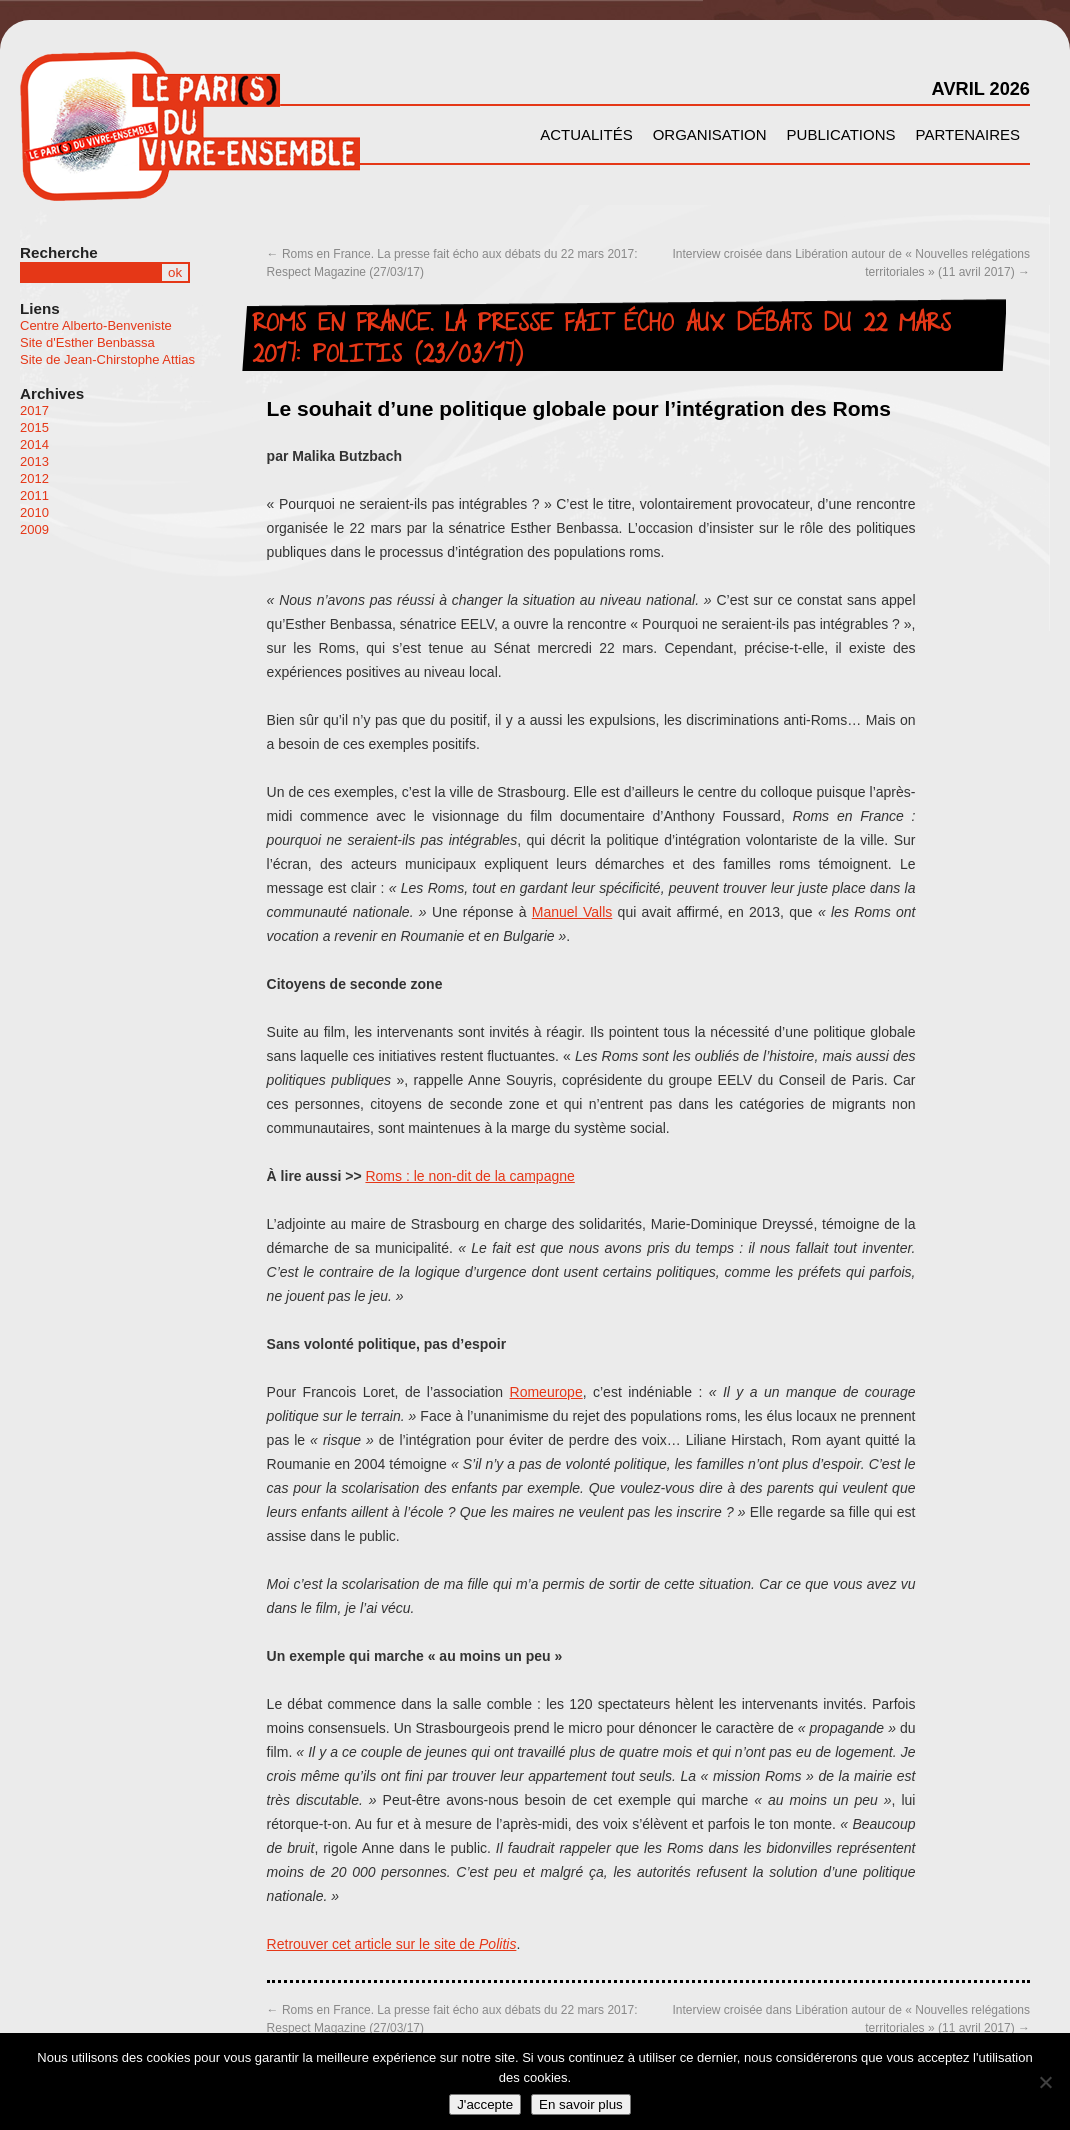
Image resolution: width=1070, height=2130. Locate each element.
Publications (841, 134)
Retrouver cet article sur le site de (392, 1944)
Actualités (586, 134)
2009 (34, 529)
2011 (34, 495)
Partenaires (968, 134)
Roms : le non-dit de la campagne (469, 1176)
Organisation (710, 134)
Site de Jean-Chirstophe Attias (107, 359)
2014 (34, 444)
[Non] (1045, 2082)
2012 (34, 478)
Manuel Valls (572, 912)
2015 (34, 427)
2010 (34, 512)
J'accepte (485, 2104)
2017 (34, 410)
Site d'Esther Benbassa (87, 342)
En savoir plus (581, 2104)
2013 (34, 461)
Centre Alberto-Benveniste (96, 325)
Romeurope (546, 1392)
